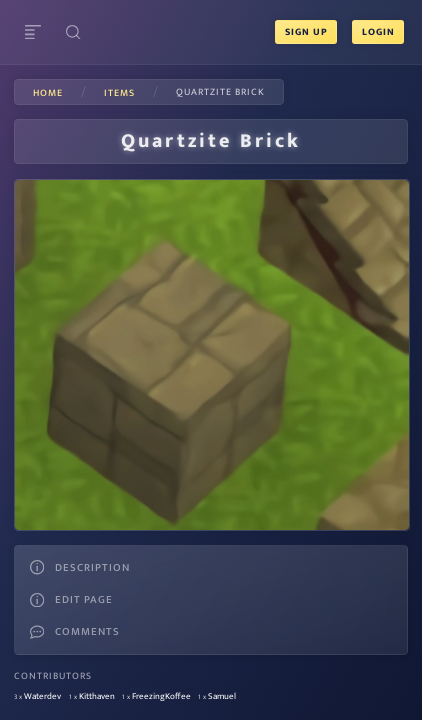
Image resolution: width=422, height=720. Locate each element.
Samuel (222, 696)
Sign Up (306, 32)
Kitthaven (97, 696)
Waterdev (42, 696)
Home (48, 93)
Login (377, 32)
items (119, 93)
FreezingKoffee (161, 696)
